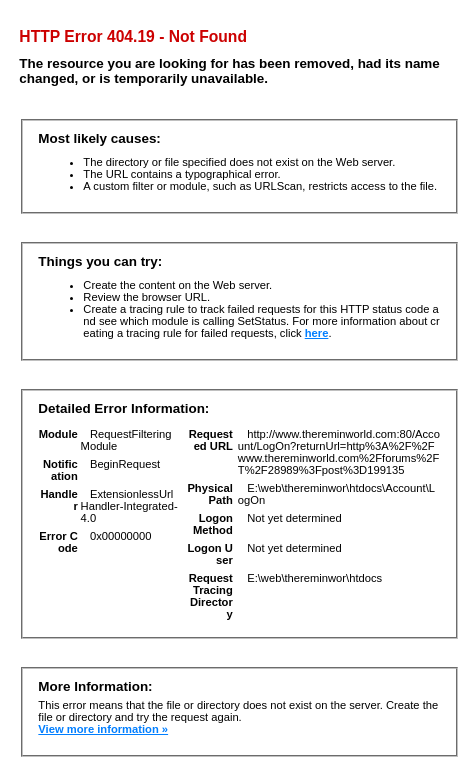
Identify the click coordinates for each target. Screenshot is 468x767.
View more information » (103, 729)
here (317, 333)
